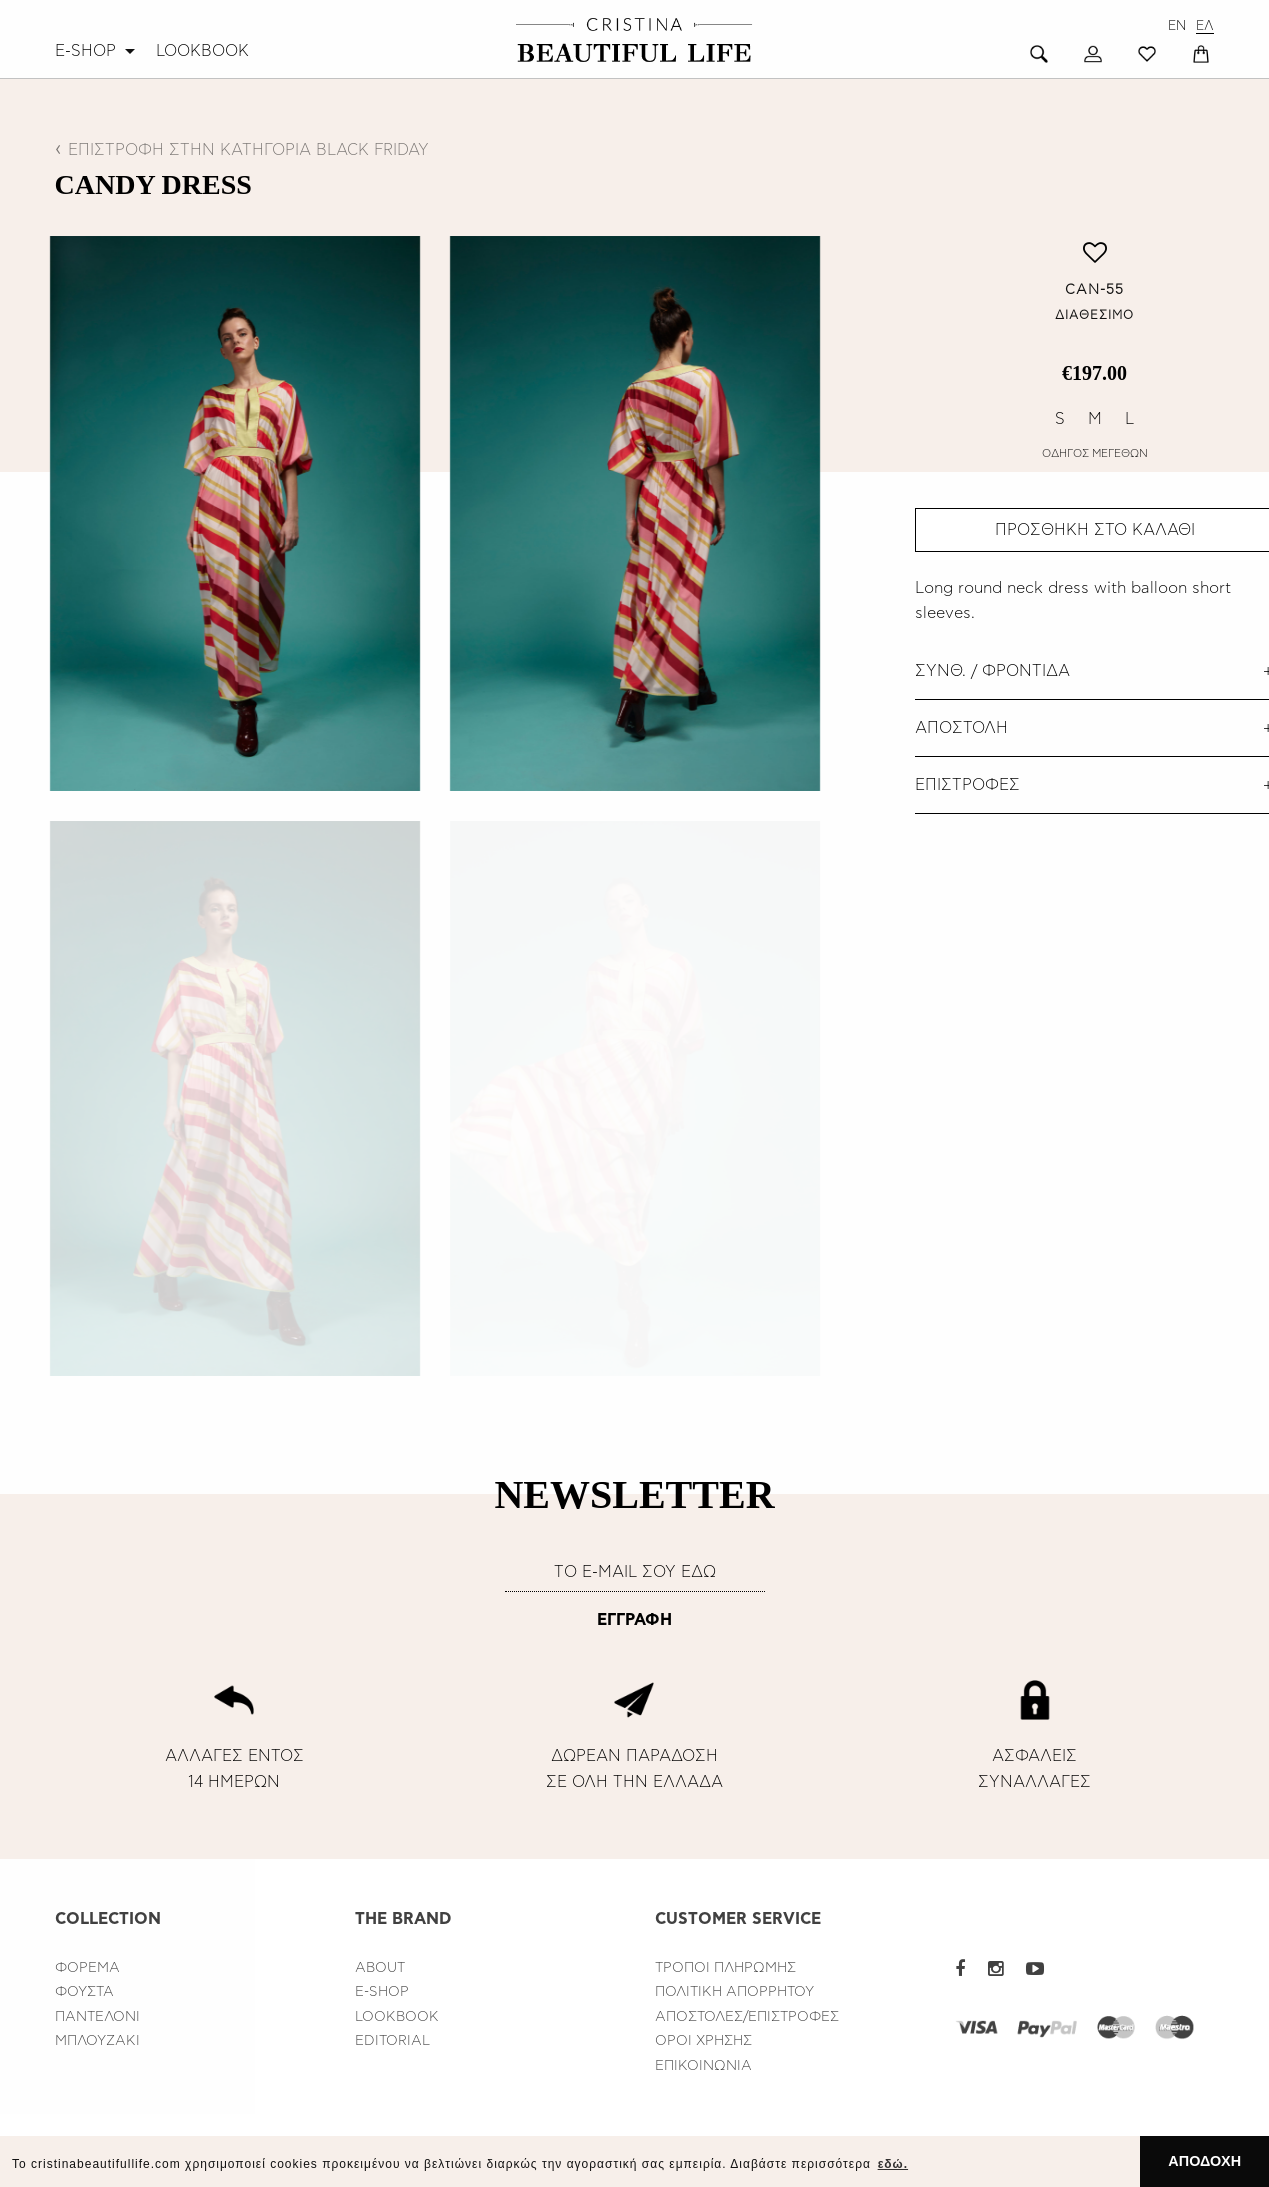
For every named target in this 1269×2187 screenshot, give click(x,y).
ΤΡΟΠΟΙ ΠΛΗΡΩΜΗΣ (725, 1968)
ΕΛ (1205, 26)
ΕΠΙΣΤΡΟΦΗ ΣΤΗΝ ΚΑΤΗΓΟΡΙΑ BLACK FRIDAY (248, 150)
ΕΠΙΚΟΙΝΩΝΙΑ (703, 2066)
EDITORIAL (392, 2041)
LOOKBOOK (202, 51)
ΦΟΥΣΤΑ (84, 1992)
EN (1177, 26)
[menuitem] (97, 51)
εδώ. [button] (893, 2164)
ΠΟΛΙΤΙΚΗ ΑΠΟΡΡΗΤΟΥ (734, 1992)
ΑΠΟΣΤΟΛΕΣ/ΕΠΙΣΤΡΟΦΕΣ (747, 2017)
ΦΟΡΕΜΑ (87, 1968)
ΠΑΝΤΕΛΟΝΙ (97, 2017)
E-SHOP (85, 51)
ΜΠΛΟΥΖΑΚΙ (97, 2041)
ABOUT (380, 1968)
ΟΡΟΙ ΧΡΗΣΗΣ (703, 2041)
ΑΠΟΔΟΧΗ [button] (1204, 2161)
